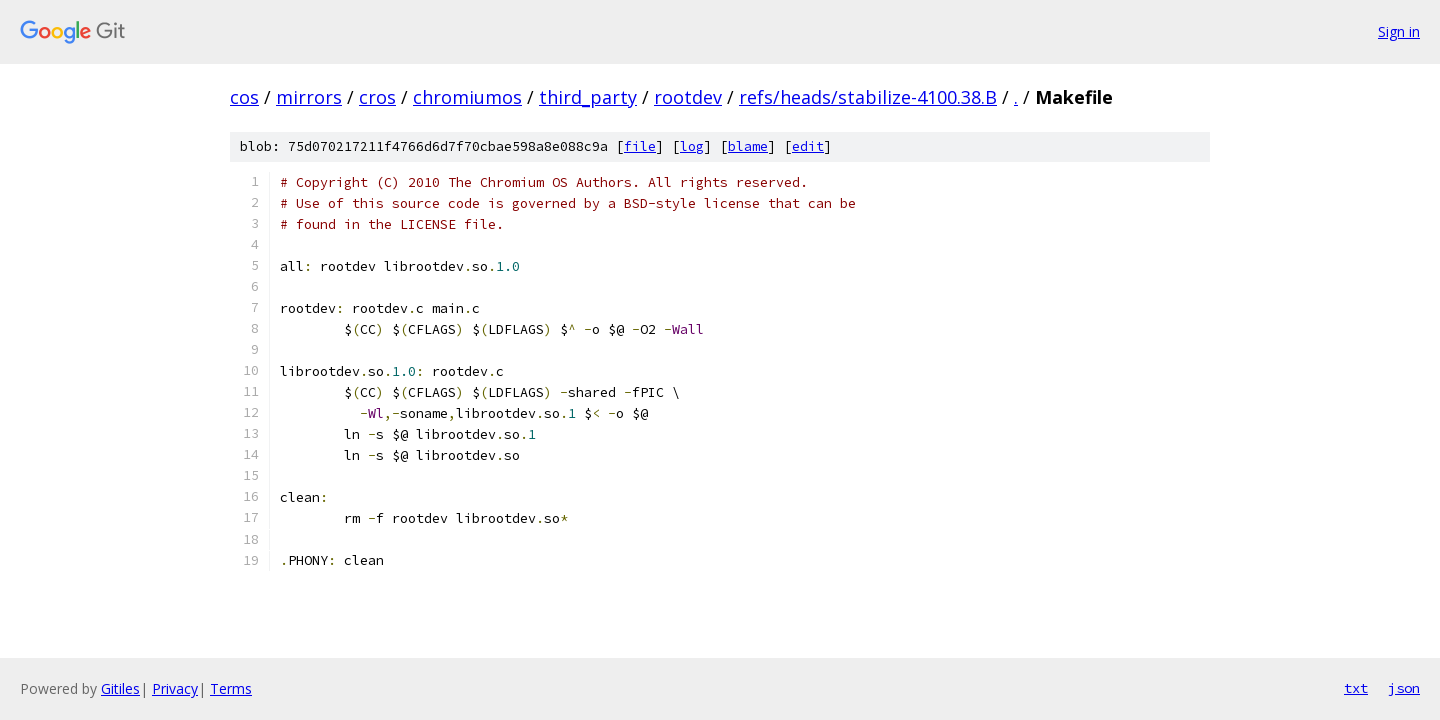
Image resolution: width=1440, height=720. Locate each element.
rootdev (688, 97)
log (692, 146)
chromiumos (467, 97)
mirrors (309, 97)
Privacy (175, 688)
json (1404, 688)
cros (377, 97)
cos (244, 97)
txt (1356, 688)
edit (808, 146)
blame (748, 146)
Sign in (1399, 31)
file (640, 146)
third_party (588, 97)
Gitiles (120, 688)
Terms (231, 688)
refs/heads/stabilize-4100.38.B (868, 97)
